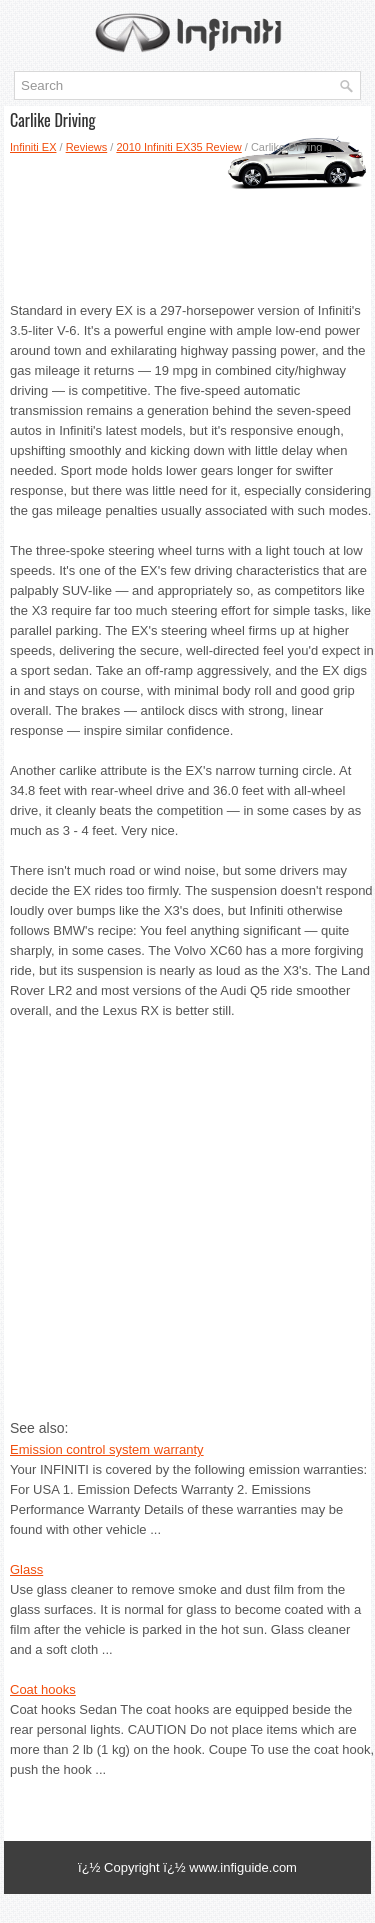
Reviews (87, 147)
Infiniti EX (33, 147)
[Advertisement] (187, 221)
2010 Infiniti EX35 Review (178, 147)
